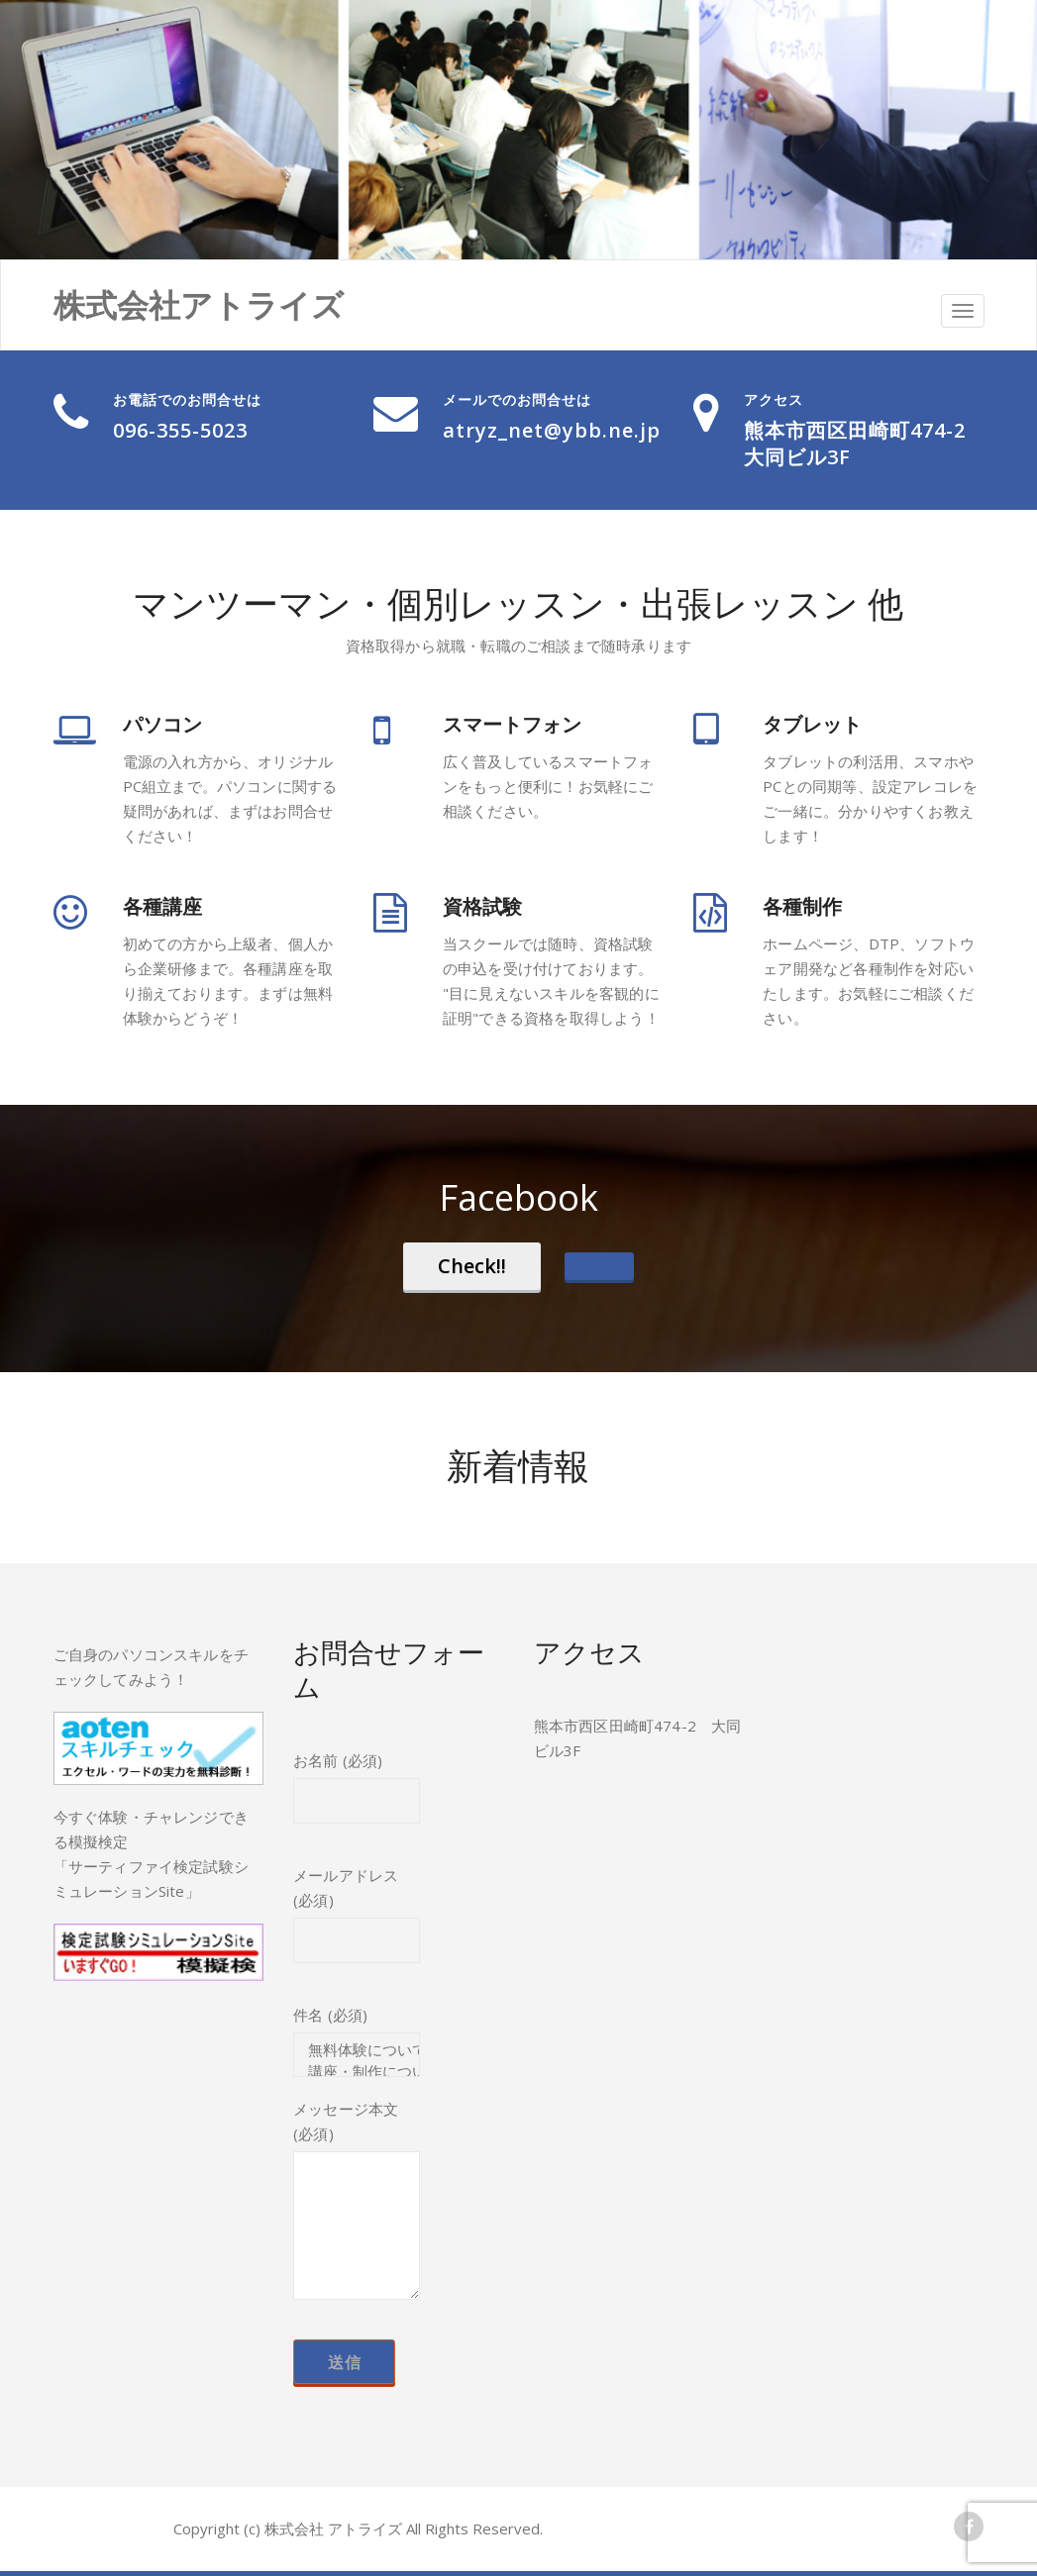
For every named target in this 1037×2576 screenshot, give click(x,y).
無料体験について (356, 2050)
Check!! (472, 1265)
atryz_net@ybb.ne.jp (552, 430)
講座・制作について (356, 2072)
